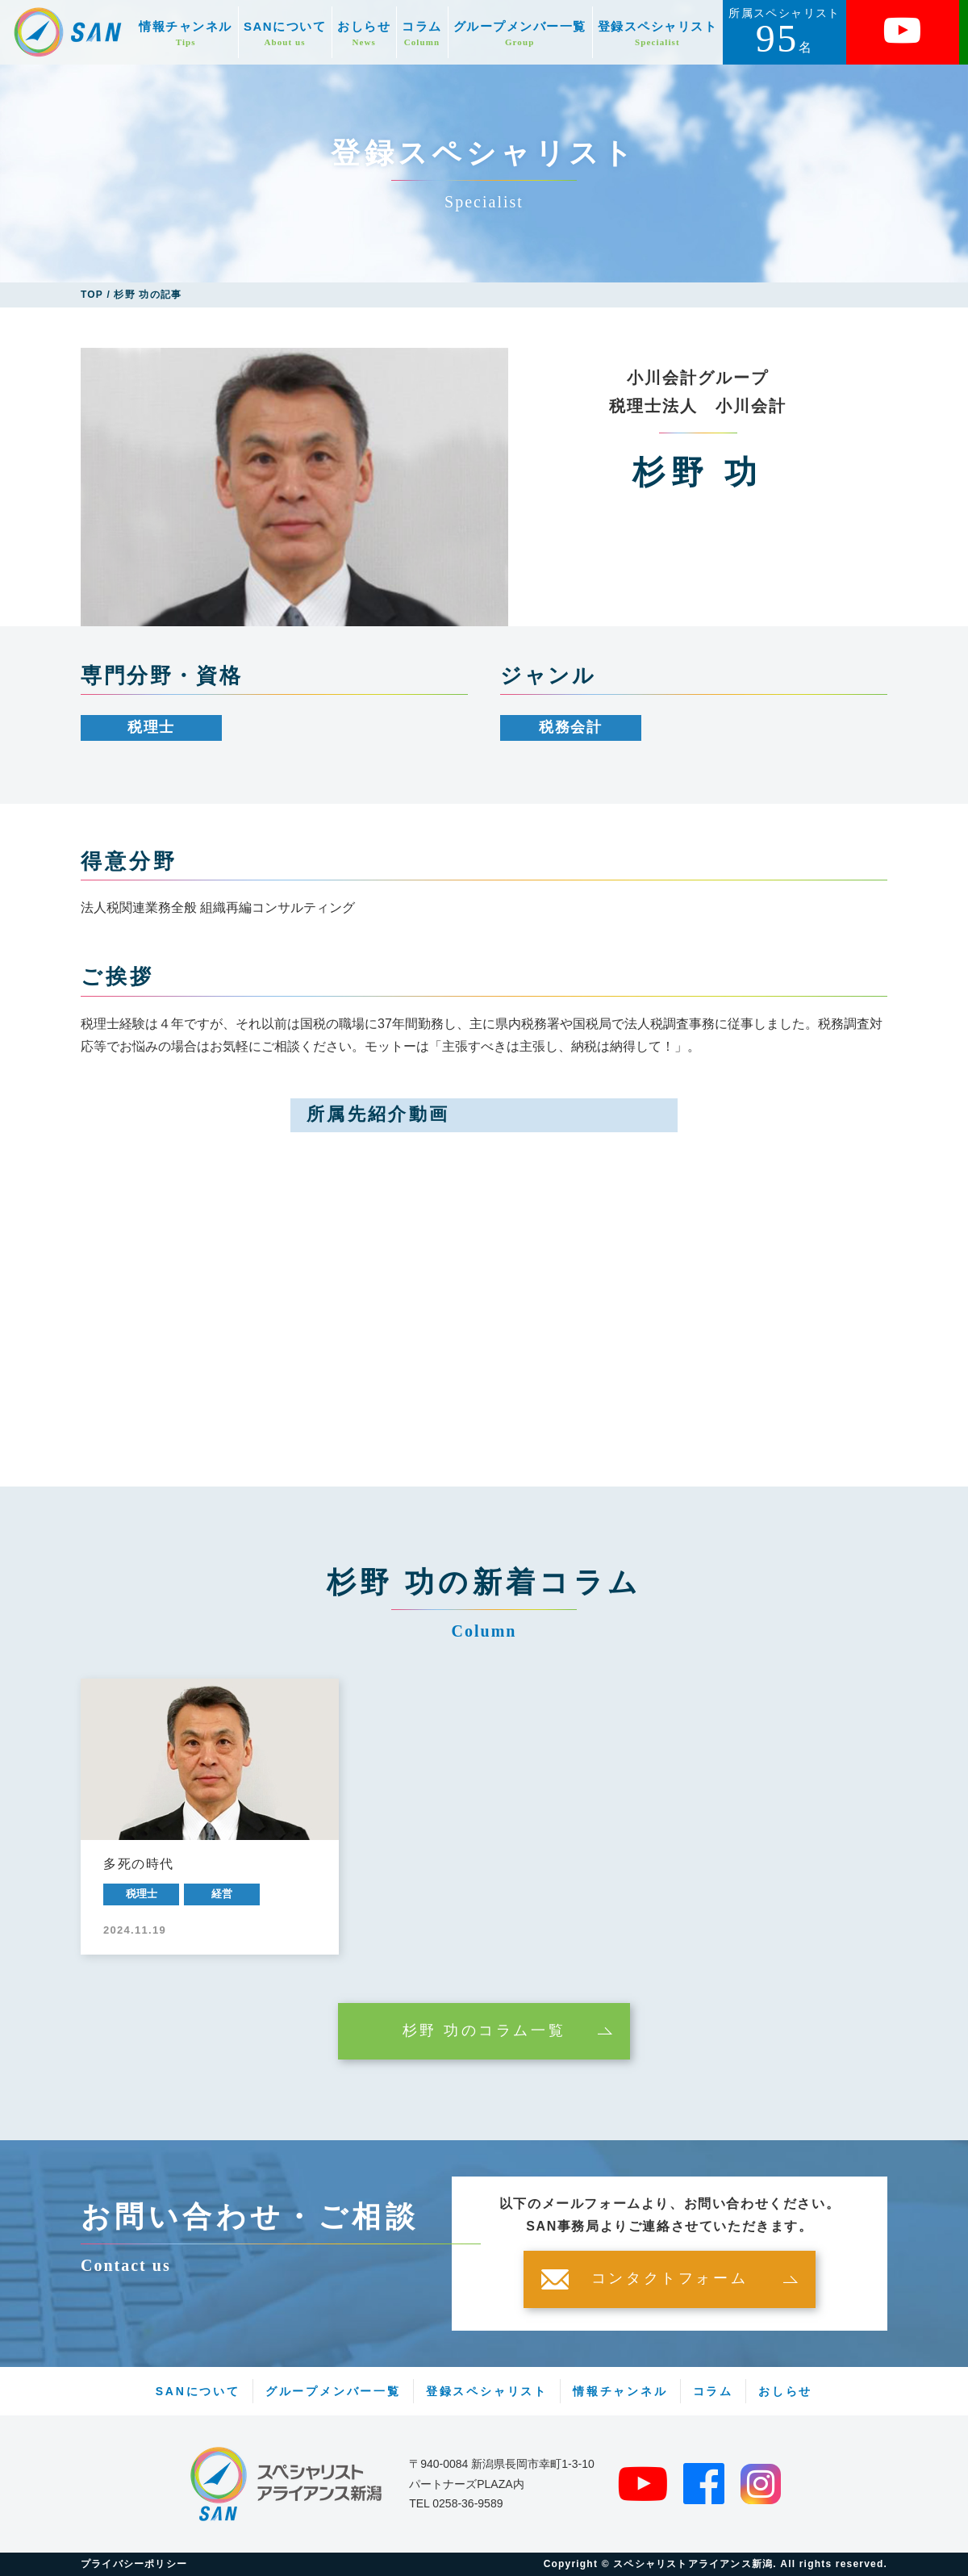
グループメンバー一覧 (519, 33)
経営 (221, 1894)
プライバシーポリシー (134, 2564)
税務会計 (571, 727)
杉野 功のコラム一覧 (484, 2031)
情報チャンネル (185, 33)
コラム (422, 33)
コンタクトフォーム (669, 2279)
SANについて (285, 33)
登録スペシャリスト (658, 33)
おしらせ (363, 33)
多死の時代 (138, 1864)
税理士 (151, 727)
